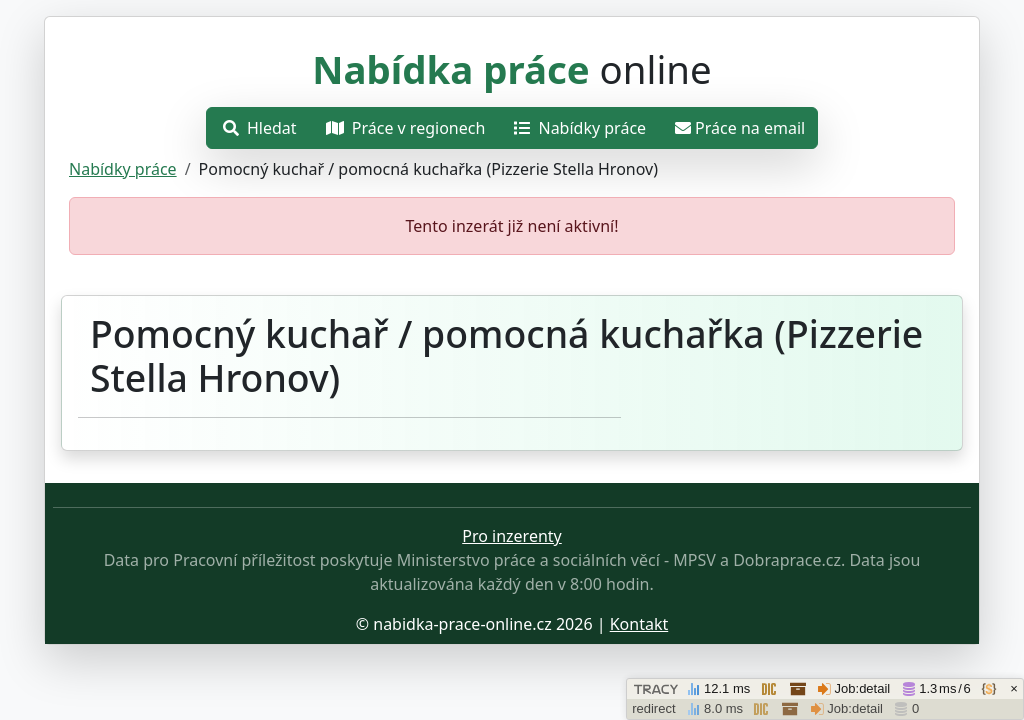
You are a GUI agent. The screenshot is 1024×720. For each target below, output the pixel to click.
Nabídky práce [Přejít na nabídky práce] (580, 128)
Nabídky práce (123, 169)
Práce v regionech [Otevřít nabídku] (406, 128)
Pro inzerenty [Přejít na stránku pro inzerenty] (512, 536)
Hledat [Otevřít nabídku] (260, 128)
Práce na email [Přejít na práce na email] (740, 128)
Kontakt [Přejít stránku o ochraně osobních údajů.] (639, 624)
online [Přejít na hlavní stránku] (512, 69)
